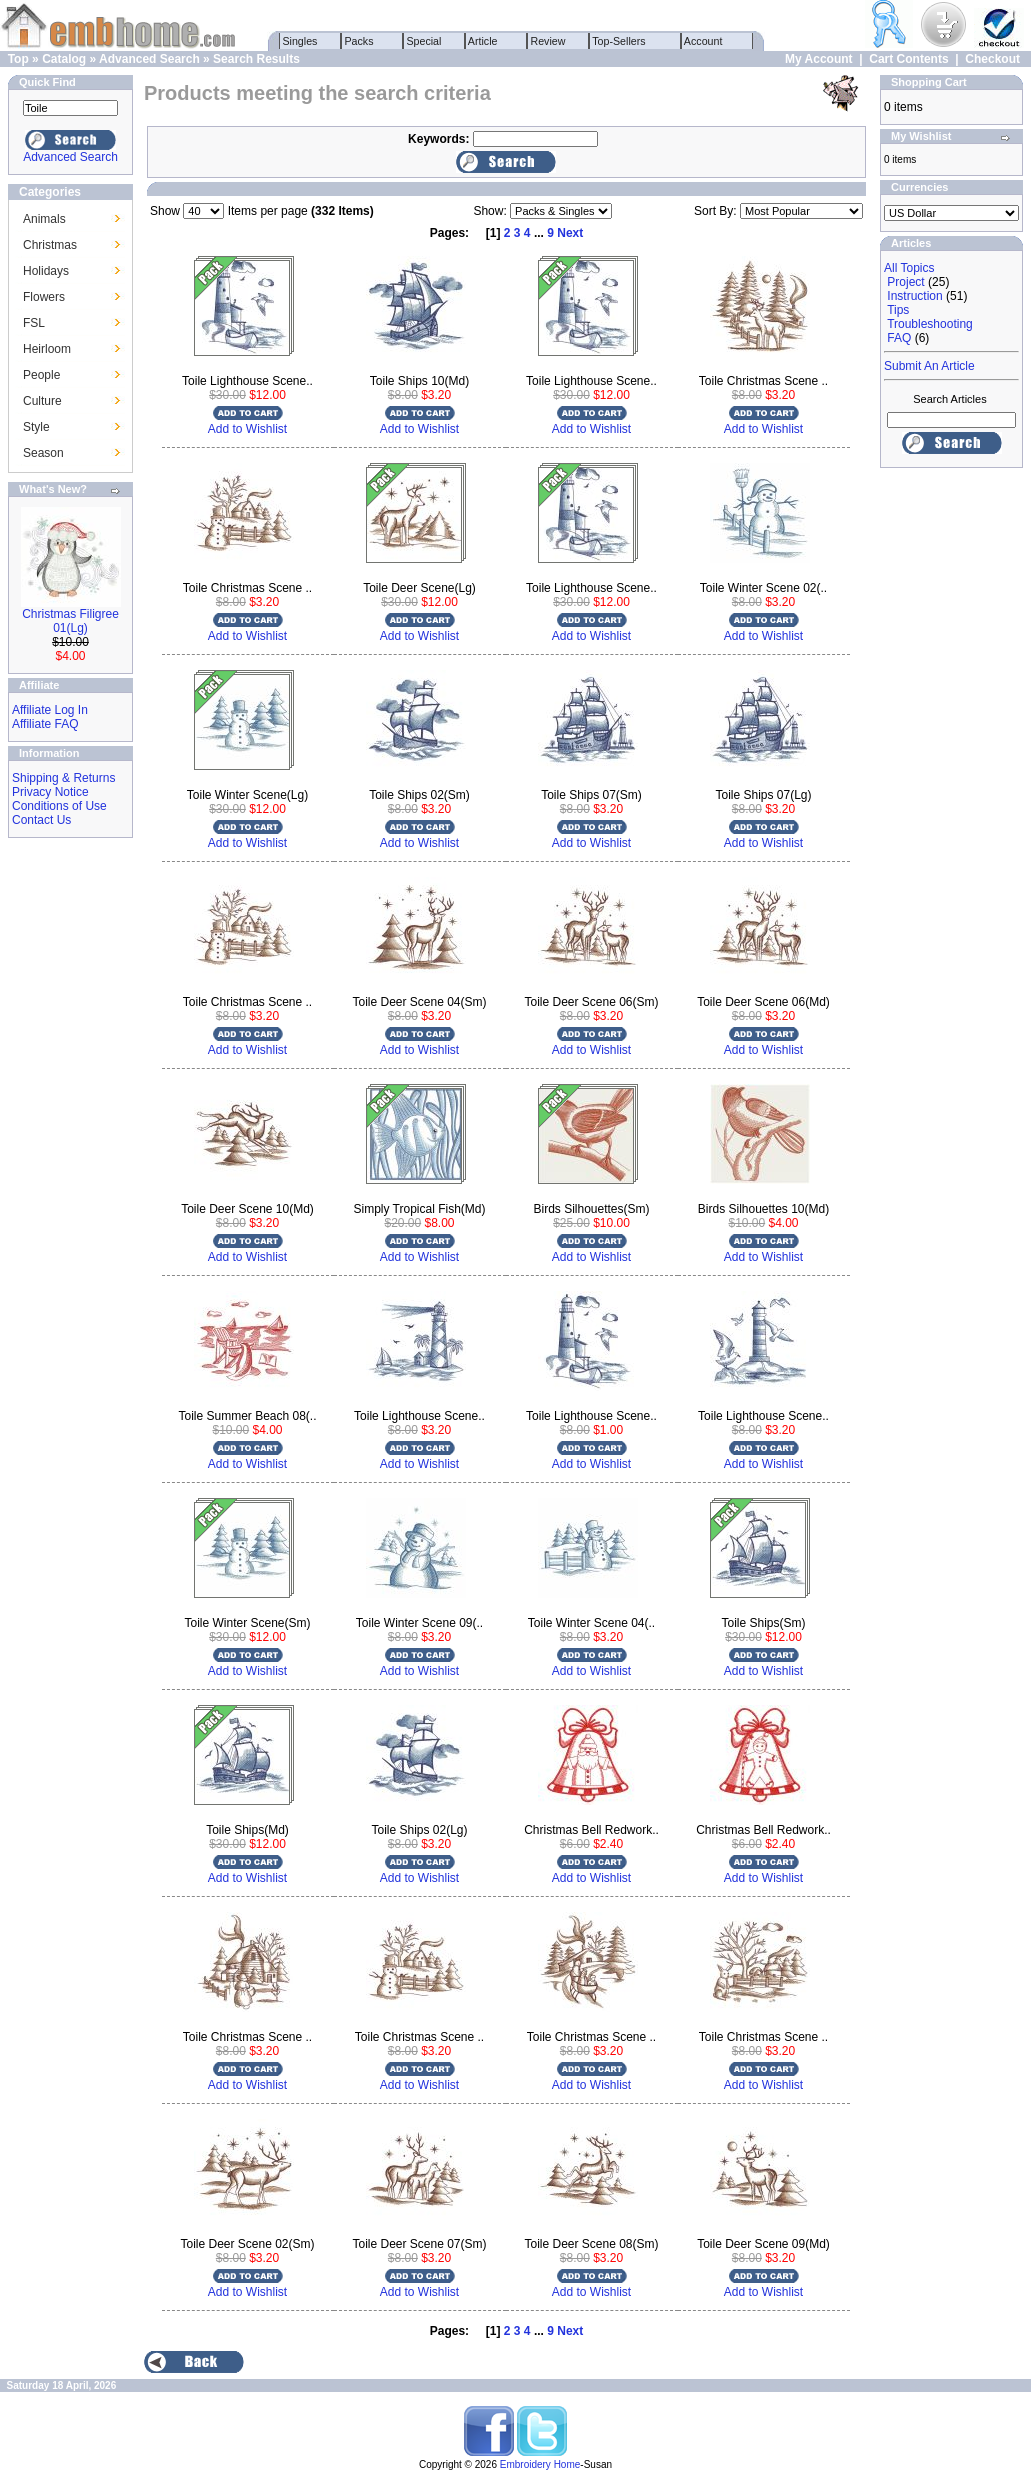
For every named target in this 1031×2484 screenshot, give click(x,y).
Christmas (50, 245)
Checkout (992, 59)
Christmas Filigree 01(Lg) (70, 621)
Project (905, 282)
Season (43, 453)
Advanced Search (149, 59)
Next (570, 233)
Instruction (914, 296)
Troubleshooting (930, 324)
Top (18, 59)
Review (548, 41)
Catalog (64, 59)
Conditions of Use (59, 806)
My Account (819, 59)
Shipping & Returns (63, 778)
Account (704, 41)
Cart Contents (908, 59)
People (41, 375)
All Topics (909, 268)
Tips (898, 310)
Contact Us (41, 820)
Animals (44, 219)
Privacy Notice (50, 792)
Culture (42, 401)
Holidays (46, 271)
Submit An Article (929, 366)
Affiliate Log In (50, 710)
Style (36, 427)
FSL (34, 323)
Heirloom (47, 349)
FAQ (899, 338)
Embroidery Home (540, 2464)
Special (424, 41)
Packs (359, 41)
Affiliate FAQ (45, 724)
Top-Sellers (619, 41)
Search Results (256, 59)
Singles (300, 41)
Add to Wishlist (247, 429)
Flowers (44, 297)
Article (483, 41)
